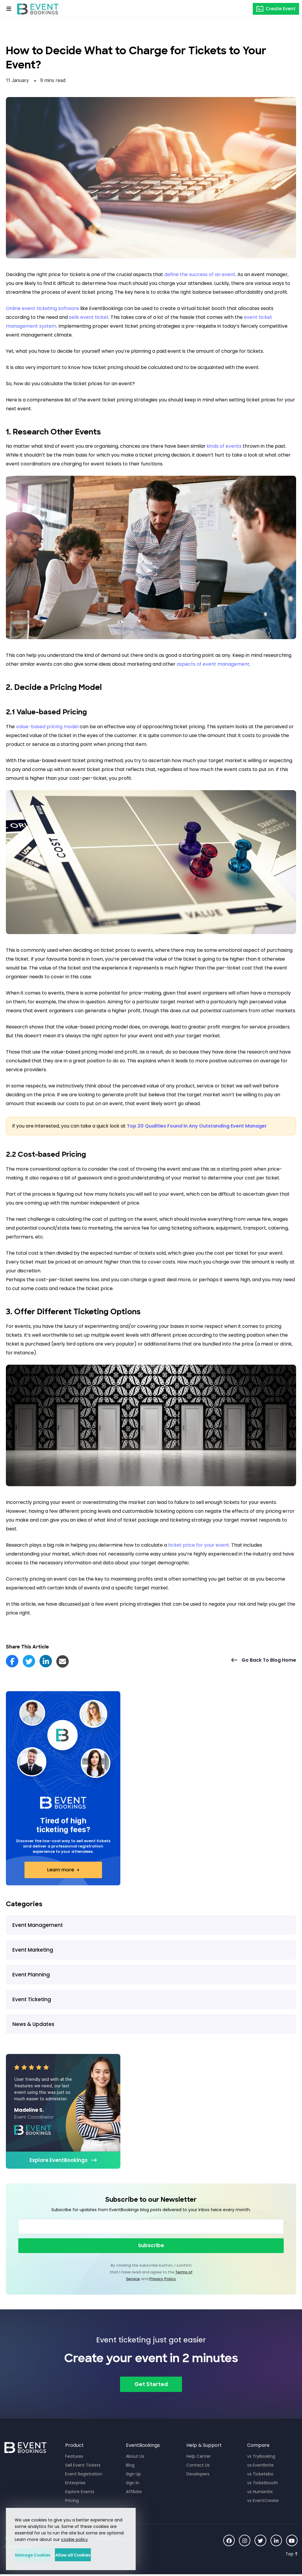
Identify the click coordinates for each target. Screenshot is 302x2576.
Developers (197, 2474)
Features (74, 2457)
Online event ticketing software (42, 308)
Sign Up (133, 2474)
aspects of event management (213, 664)
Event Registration (83, 2474)
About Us (135, 2457)
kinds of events (224, 446)
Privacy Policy (162, 2279)
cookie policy (74, 2539)
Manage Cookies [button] (42, 2555)
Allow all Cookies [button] (100, 2555)
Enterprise (75, 2483)
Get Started (151, 2385)
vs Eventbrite (260, 2466)
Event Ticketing (31, 1999)
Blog (130, 2466)
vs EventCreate (263, 2501)
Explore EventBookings (58, 2160)
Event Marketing (32, 1949)
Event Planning (31, 1974)
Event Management (37, 1925)
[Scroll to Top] (291, 2555)
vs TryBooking (261, 2457)
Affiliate (134, 2492)
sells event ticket (89, 317)
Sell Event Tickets (83, 2466)
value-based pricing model (47, 726)
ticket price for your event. (199, 1545)
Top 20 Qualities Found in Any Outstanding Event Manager (197, 1126)
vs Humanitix (260, 2492)
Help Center (198, 2457)
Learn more (60, 1869)
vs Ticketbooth (262, 2483)
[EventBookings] (38, 8)
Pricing (72, 2501)
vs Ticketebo (260, 2474)
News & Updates (33, 2024)
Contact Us (198, 2466)
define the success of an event (199, 274)
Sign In (132, 2483)
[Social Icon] (228, 2541)
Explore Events (79, 2492)
